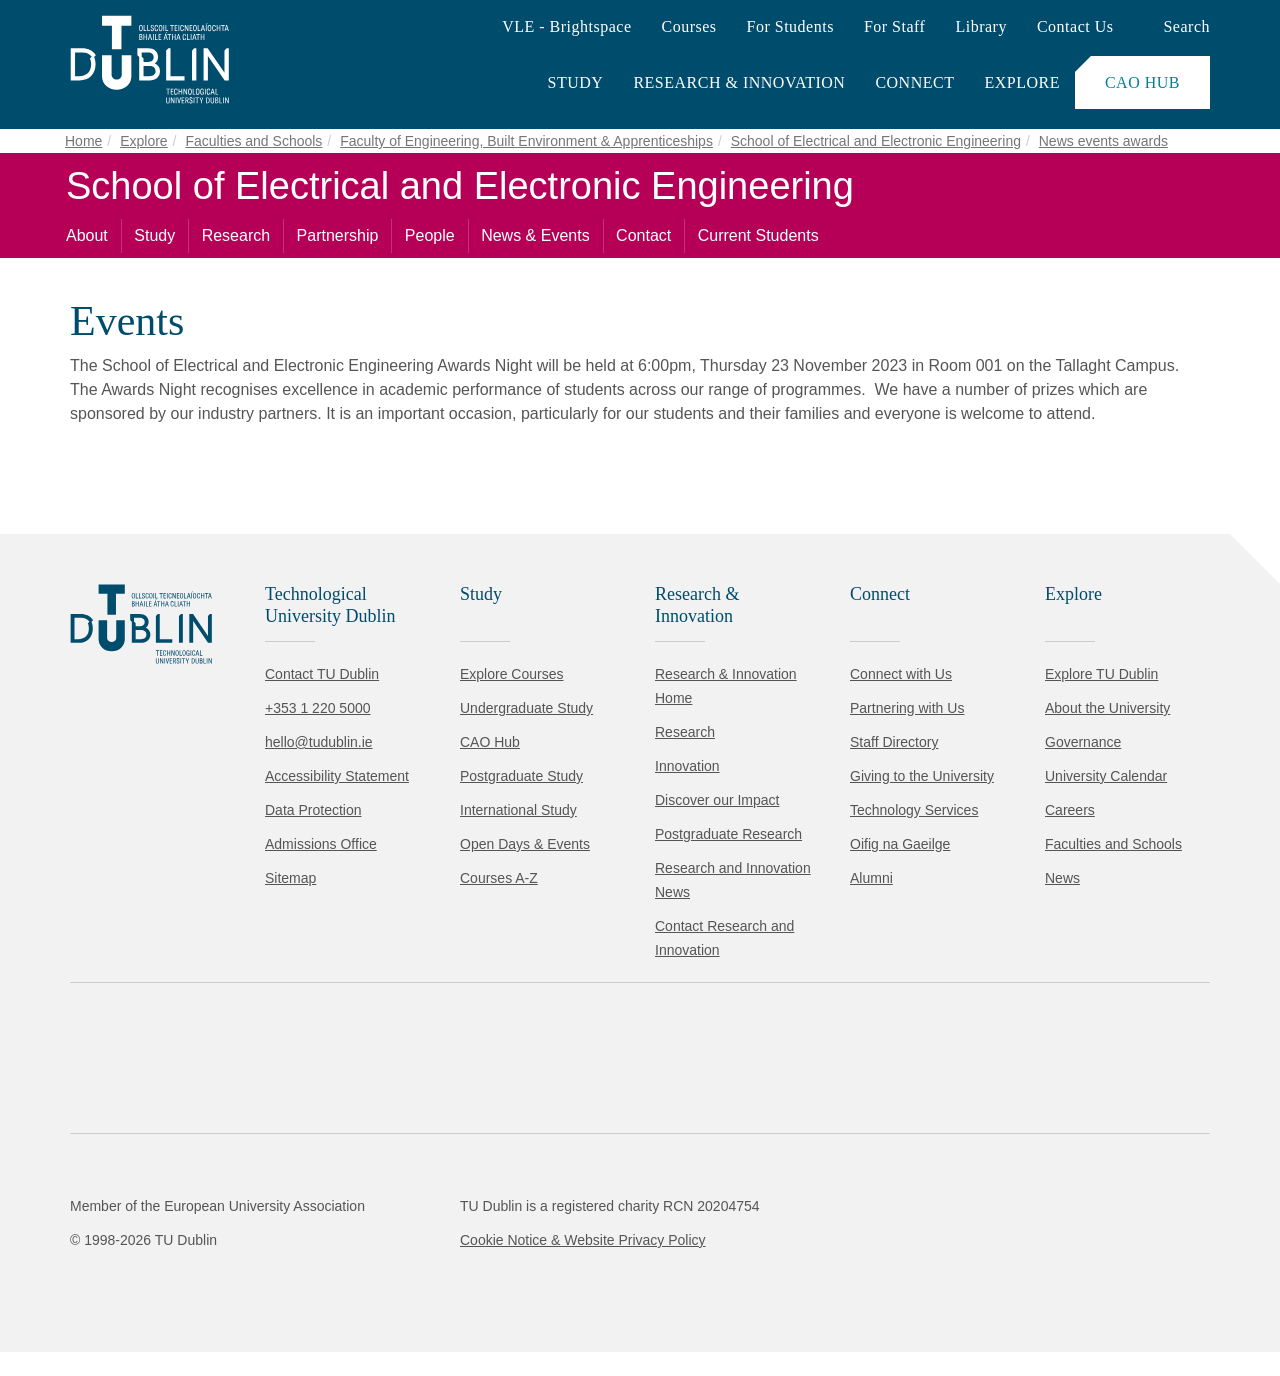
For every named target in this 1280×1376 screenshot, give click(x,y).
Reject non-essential (271, 1300)
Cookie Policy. (421, 1237)
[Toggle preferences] (432, 1301)
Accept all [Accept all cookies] (104, 1300)
